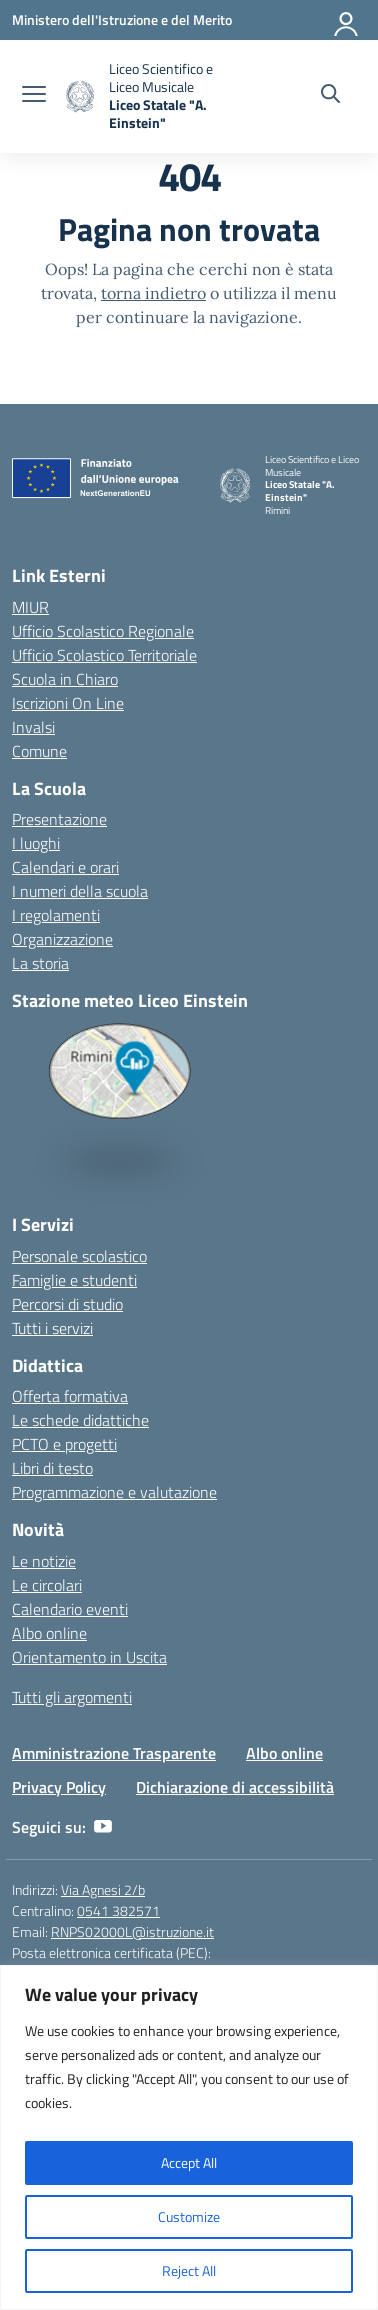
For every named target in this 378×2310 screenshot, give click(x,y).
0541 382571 (118, 1910)
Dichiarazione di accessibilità (235, 1787)
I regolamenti (56, 915)
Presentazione (59, 819)
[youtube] (103, 1827)
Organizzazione (62, 939)
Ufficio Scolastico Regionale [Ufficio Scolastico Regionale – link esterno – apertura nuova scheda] (103, 631)
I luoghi (36, 843)
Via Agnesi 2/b (103, 1889)
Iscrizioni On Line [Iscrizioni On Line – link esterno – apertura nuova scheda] (68, 703)
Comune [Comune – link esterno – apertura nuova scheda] (39, 751)
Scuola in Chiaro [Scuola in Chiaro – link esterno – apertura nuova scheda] (65, 679)
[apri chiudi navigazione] (34, 96)
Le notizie (44, 1561)
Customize (189, 2216)
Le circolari (47, 1585)
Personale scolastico (79, 1256)
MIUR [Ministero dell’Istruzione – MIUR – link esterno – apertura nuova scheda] (30, 607)
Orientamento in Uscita (89, 1657)
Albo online (49, 1633)
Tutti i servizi (52, 1328)
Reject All (189, 2270)
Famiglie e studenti (74, 1280)
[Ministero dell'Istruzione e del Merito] (122, 19)
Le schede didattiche (80, 1420)
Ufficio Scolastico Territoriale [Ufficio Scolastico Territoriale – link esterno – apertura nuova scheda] (104, 655)
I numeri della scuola (80, 891)
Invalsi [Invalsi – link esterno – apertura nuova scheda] (33, 727)
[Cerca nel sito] (330, 96)
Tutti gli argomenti (72, 1697)
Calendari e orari (65, 867)
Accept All (189, 2162)
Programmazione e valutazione (114, 1492)
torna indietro (153, 293)
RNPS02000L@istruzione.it (132, 1931)
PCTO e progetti (64, 1444)
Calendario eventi (70, 1609)
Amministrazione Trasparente (114, 1753)
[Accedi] (347, 20)
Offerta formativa (70, 1396)
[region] (189, 2137)
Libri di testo (52, 1468)
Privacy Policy (59, 1787)
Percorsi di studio (67, 1304)
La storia (40, 963)
